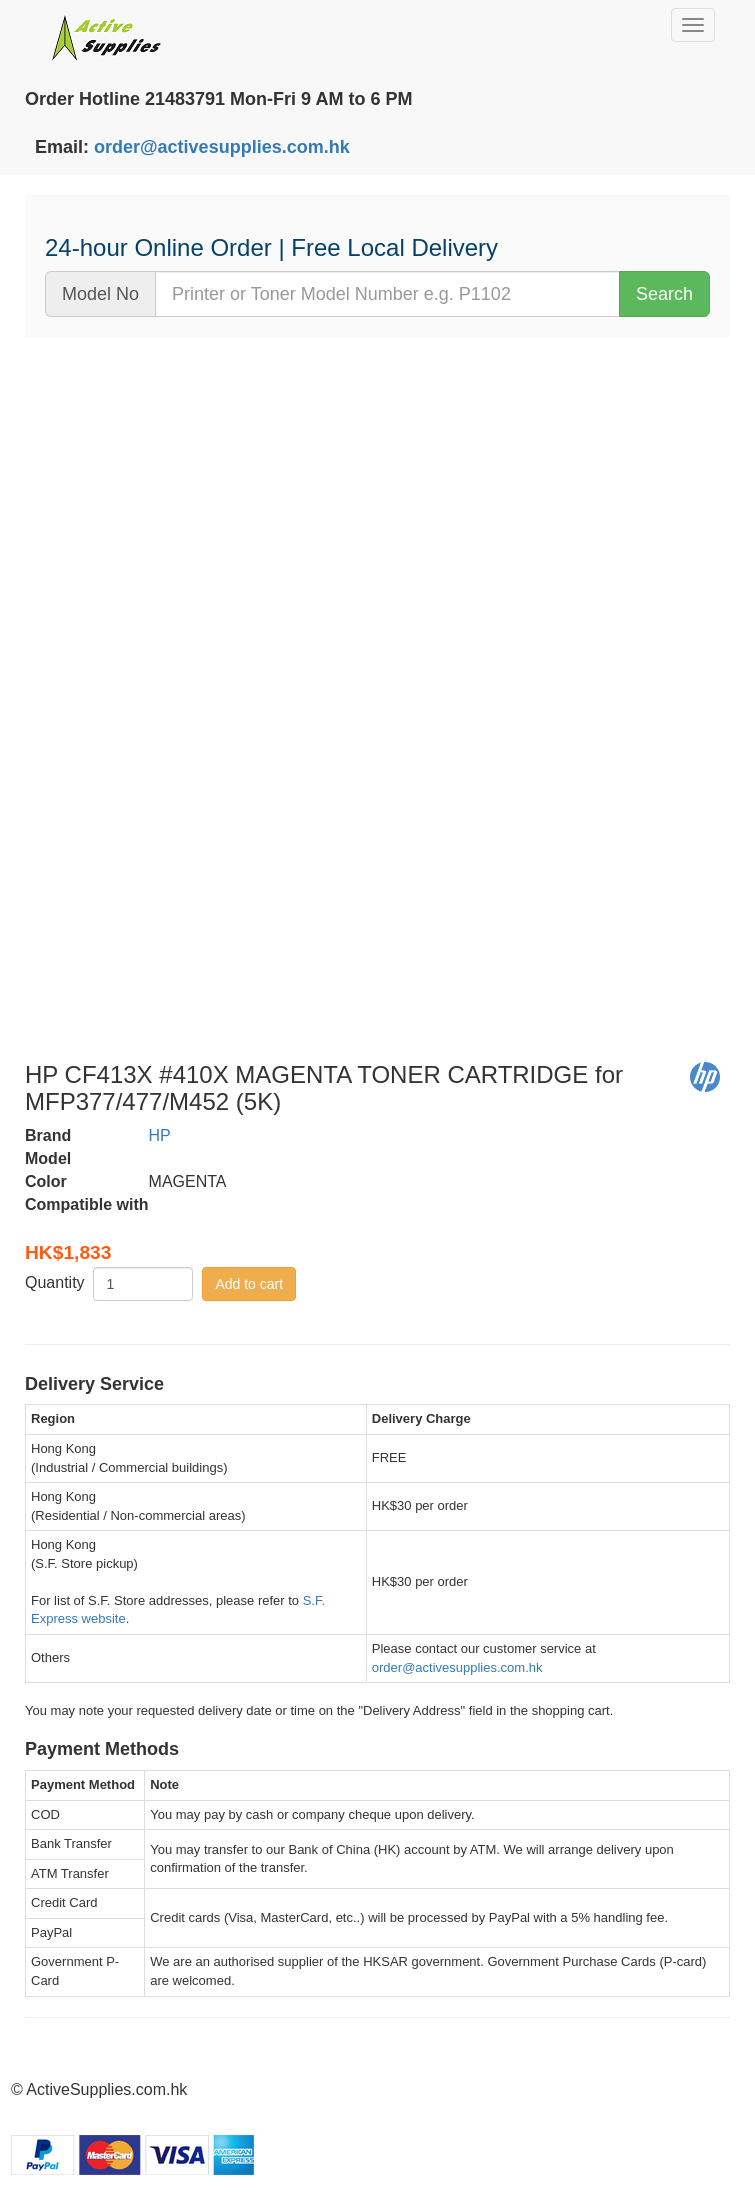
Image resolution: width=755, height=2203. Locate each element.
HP (160, 1135)
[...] (387, 294)
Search (664, 294)
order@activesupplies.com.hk (222, 147)
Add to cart (249, 1284)
